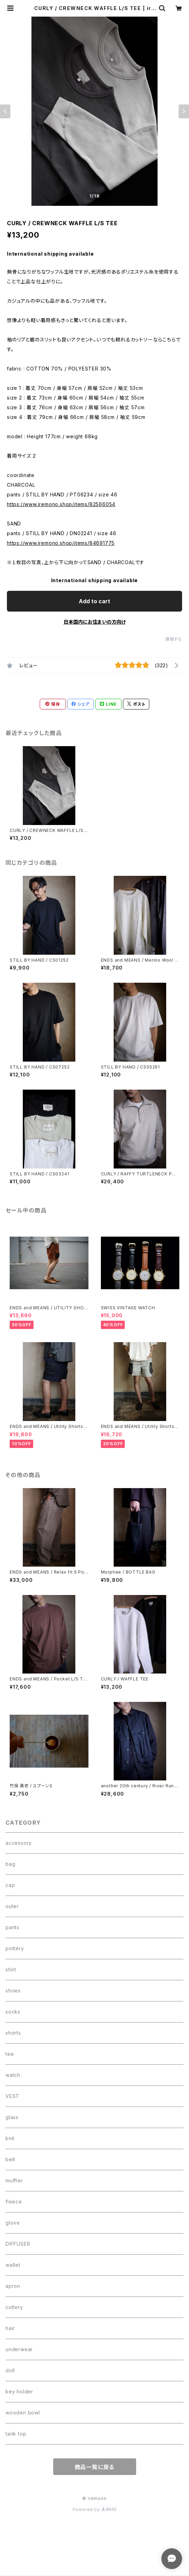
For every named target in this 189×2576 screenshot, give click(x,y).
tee (10, 2054)
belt (10, 2159)
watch (13, 2075)
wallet (13, 2265)
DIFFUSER (18, 2244)
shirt (11, 1969)
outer (12, 1906)
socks (13, 2012)
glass (12, 2117)
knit (10, 2138)
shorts (13, 2033)
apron (13, 2286)
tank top (16, 2434)
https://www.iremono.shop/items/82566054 (61, 504)
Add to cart (94, 601)
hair (10, 2328)
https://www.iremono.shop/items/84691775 (61, 543)
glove (13, 2223)
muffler (14, 2180)
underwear (19, 2349)
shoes (13, 1990)
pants (12, 1927)
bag (10, 1864)
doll (10, 2370)
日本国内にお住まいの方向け (95, 622)
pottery (15, 1948)
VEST (12, 2096)
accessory (19, 1843)
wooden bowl (23, 2412)
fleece (14, 2201)
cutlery (14, 2307)
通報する (173, 639)
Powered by (95, 2509)
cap (10, 1885)
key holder (19, 2391)
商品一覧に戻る (95, 2467)
